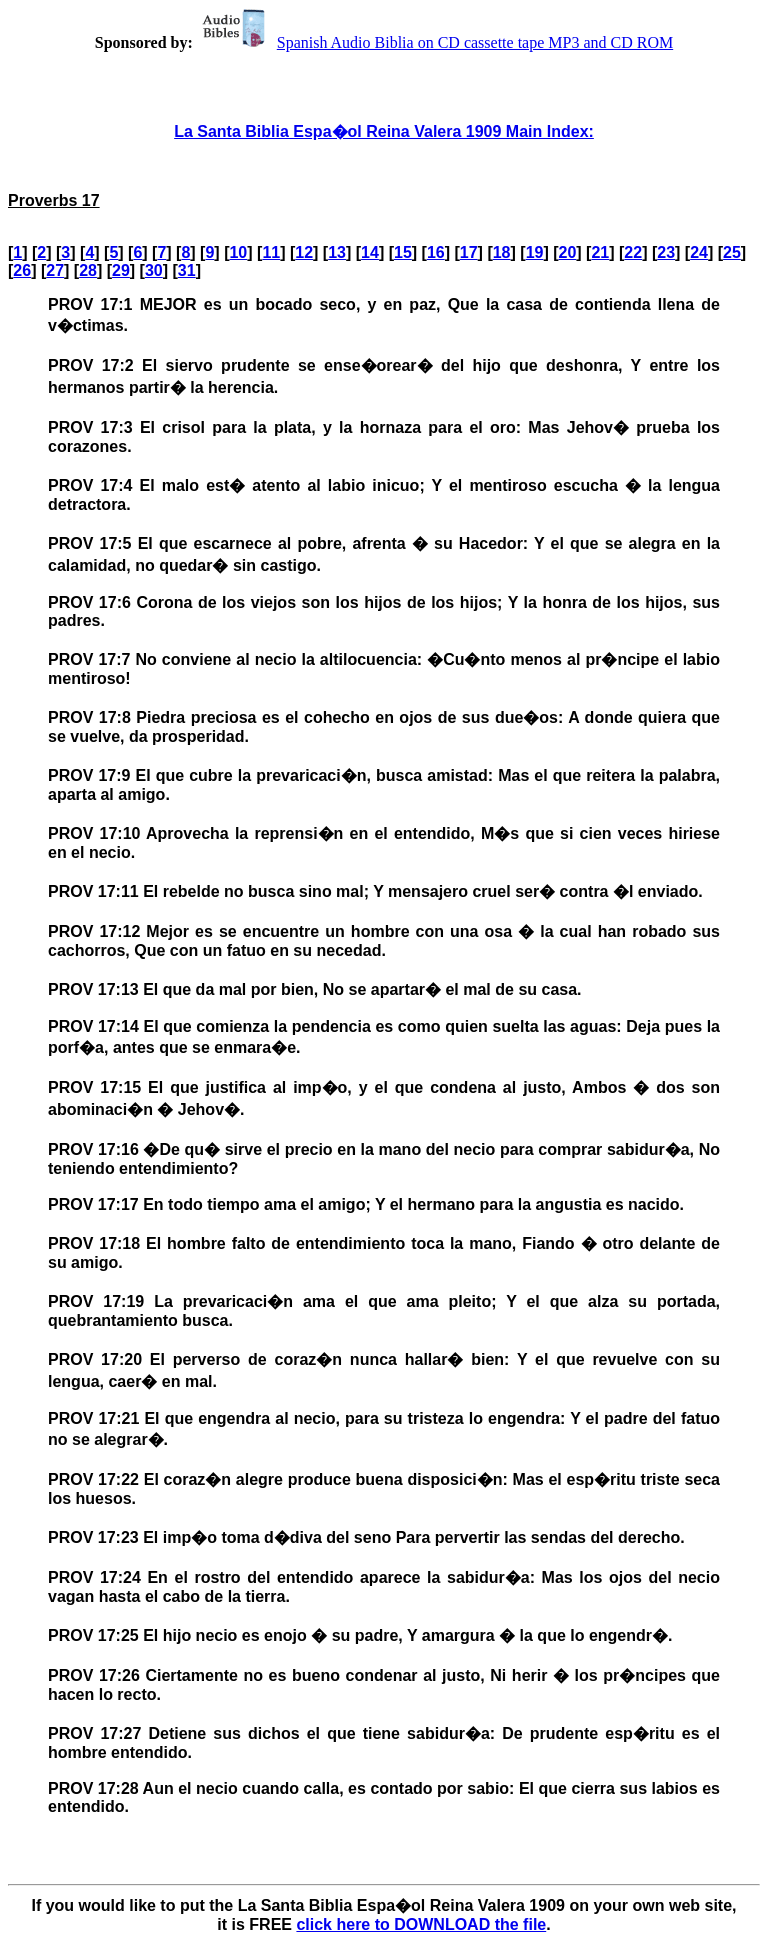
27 (55, 270)
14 (370, 252)
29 (121, 270)
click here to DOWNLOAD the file (421, 1924)
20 (568, 252)
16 (436, 252)
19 (535, 252)
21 (600, 252)
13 (337, 252)
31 (187, 270)
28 (88, 270)
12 (304, 252)
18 (502, 252)
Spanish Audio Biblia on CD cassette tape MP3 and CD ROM (435, 42)
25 (732, 252)
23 (666, 252)
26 (22, 270)
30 (154, 270)
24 (699, 252)
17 (469, 252)
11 (271, 252)
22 (633, 252)
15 (403, 252)
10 (238, 252)
